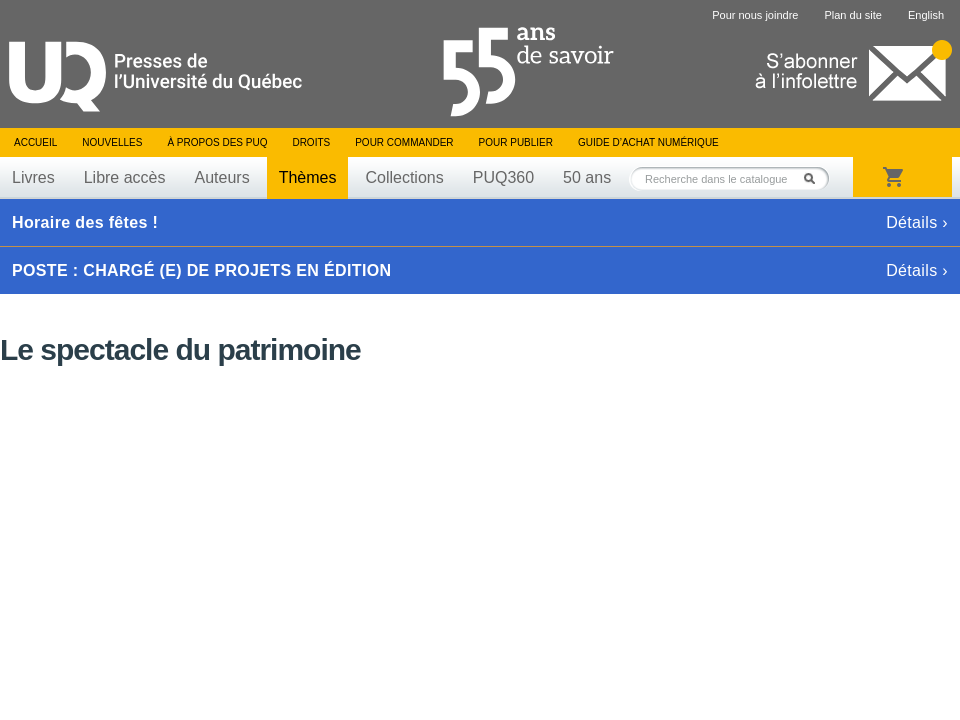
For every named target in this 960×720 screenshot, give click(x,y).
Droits (311, 142)
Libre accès (125, 177)
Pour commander (404, 142)
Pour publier (516, 142)
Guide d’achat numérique (648, 142)
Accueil (35, 142)
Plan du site (852, 15)
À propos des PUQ (217, 142)
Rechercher (815, 178)
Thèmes (308, 177)
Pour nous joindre (755, 15)
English (926, 15)
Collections (404, 177)
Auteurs (222, 177)
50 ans (587, 177)
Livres (33, 177)
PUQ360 (503, 177)
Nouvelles (112, 142)
